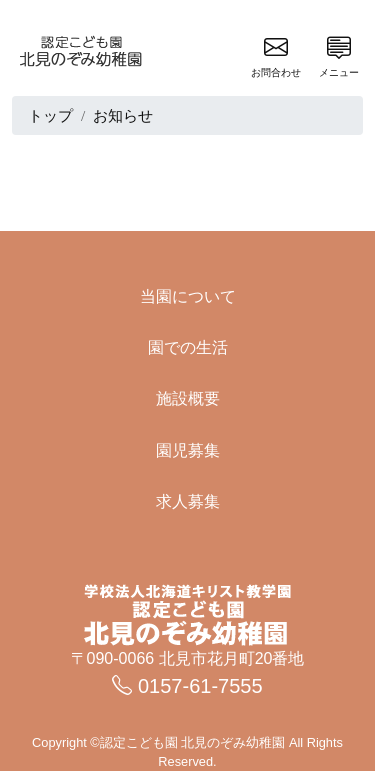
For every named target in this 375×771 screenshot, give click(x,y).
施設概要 (188, 398)
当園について (188, 296)
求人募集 (188, 501)
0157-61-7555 (187, 686)
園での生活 (188, 347)
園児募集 (188, 450)
